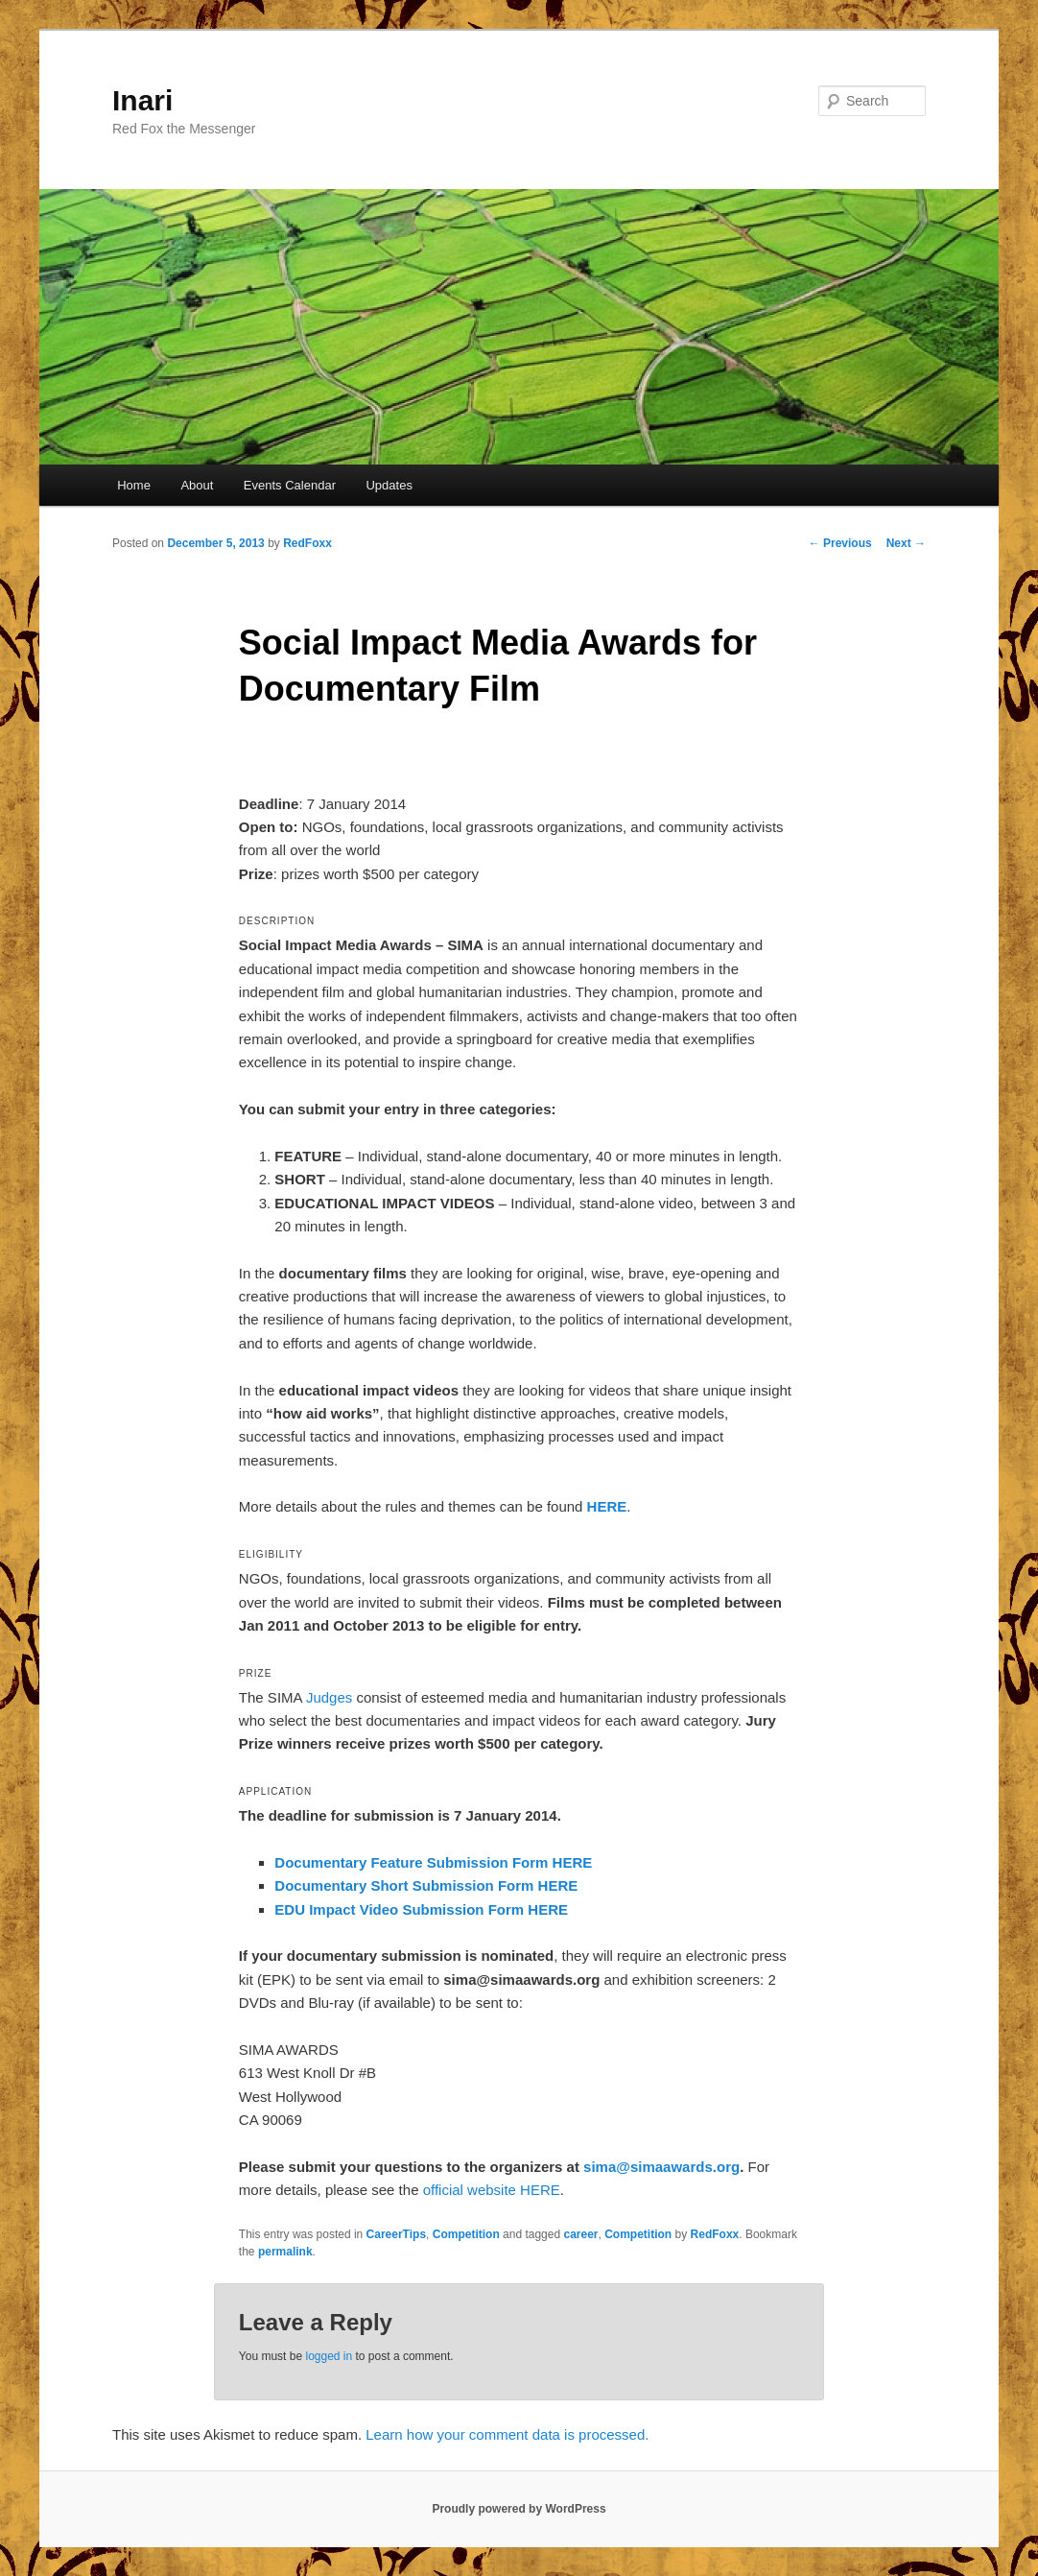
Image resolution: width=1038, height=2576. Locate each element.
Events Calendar (290, 485)
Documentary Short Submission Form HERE (426, 1885)
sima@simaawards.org (661, 2167)
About (196, 485)
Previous (840, 543)
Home (134, 485)
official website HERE (491, 2190)
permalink (285, 2251)
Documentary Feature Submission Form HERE (433, 1862)
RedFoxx (307, 543)
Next (906, 543)
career (580, 2234)
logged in (328, 2356)
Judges (329, 1697)
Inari (142, 100)
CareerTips (396, 2234)
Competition (466, 2234)
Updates (389, 485)
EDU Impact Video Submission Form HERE (421, 1909)
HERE (607, 1506)
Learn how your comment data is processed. (507, 2434)
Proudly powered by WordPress (518, 2509)
